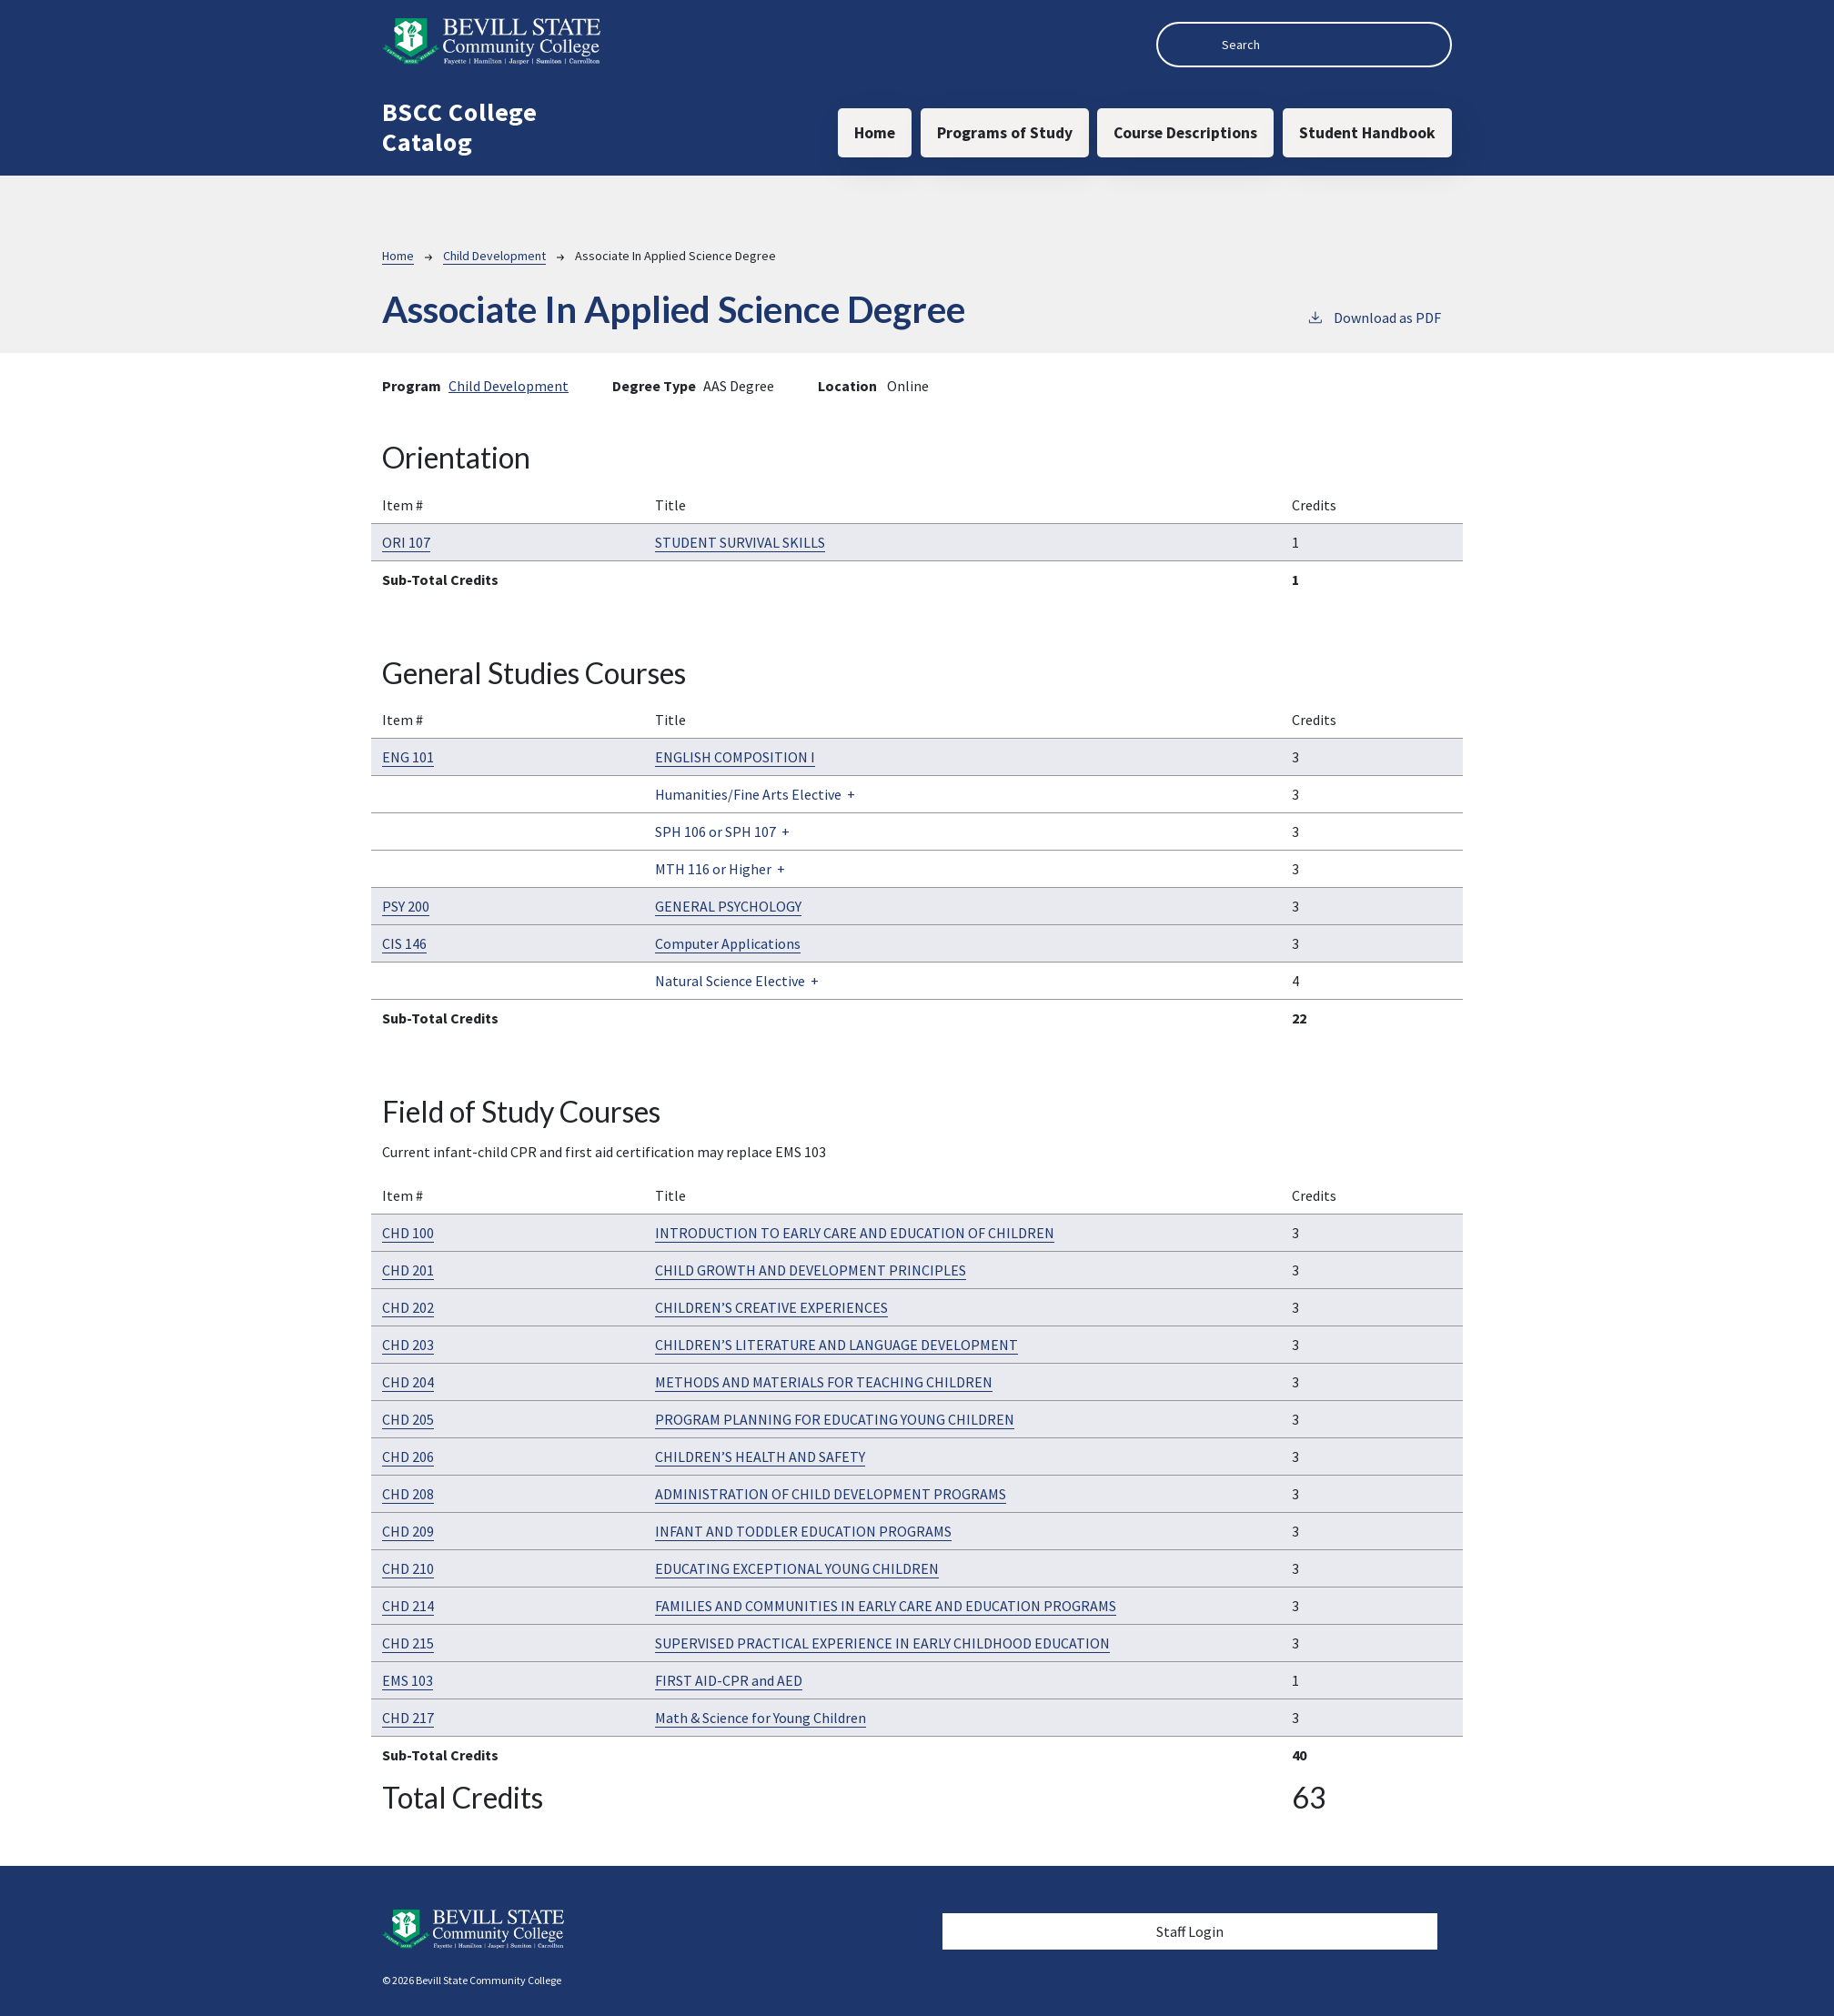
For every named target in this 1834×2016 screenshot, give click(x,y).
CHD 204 (408, 1382)
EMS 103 (407, 1680)
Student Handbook (1367, 133)
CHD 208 (408, 1494)
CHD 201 (408, 1270)
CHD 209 (408, 1531)
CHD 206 (408, 1456)
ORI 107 (406, 542)
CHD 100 (408, 1233)
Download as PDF (1373, 317)
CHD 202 (408, 1307)
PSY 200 (405, 906)
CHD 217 (408, 1718)
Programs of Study (1005, 133)
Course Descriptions (1185, 133)
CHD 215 (408, 1643)
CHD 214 (408, 1606)
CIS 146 (404, 943)
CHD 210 (408, 1568)
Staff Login (1190, 1931)
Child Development (494, 255)
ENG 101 (408, 757)
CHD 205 (408, 1419)
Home (874, 133)
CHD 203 (408, 1345)
